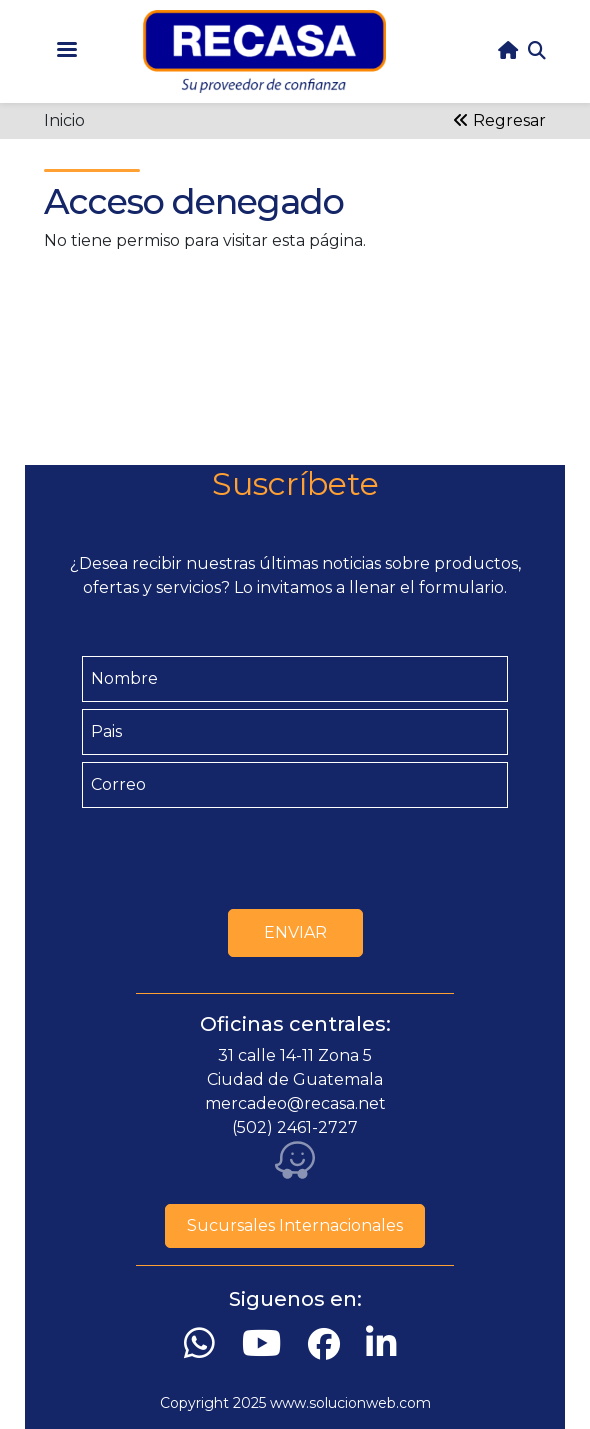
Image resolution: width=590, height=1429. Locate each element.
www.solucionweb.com (350, 1403)
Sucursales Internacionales (295, 1225)
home (508, 50)
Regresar (499, 120)
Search (537, 50)
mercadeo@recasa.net (295, 1103)
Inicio (64, 120)
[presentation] (295, 854)
